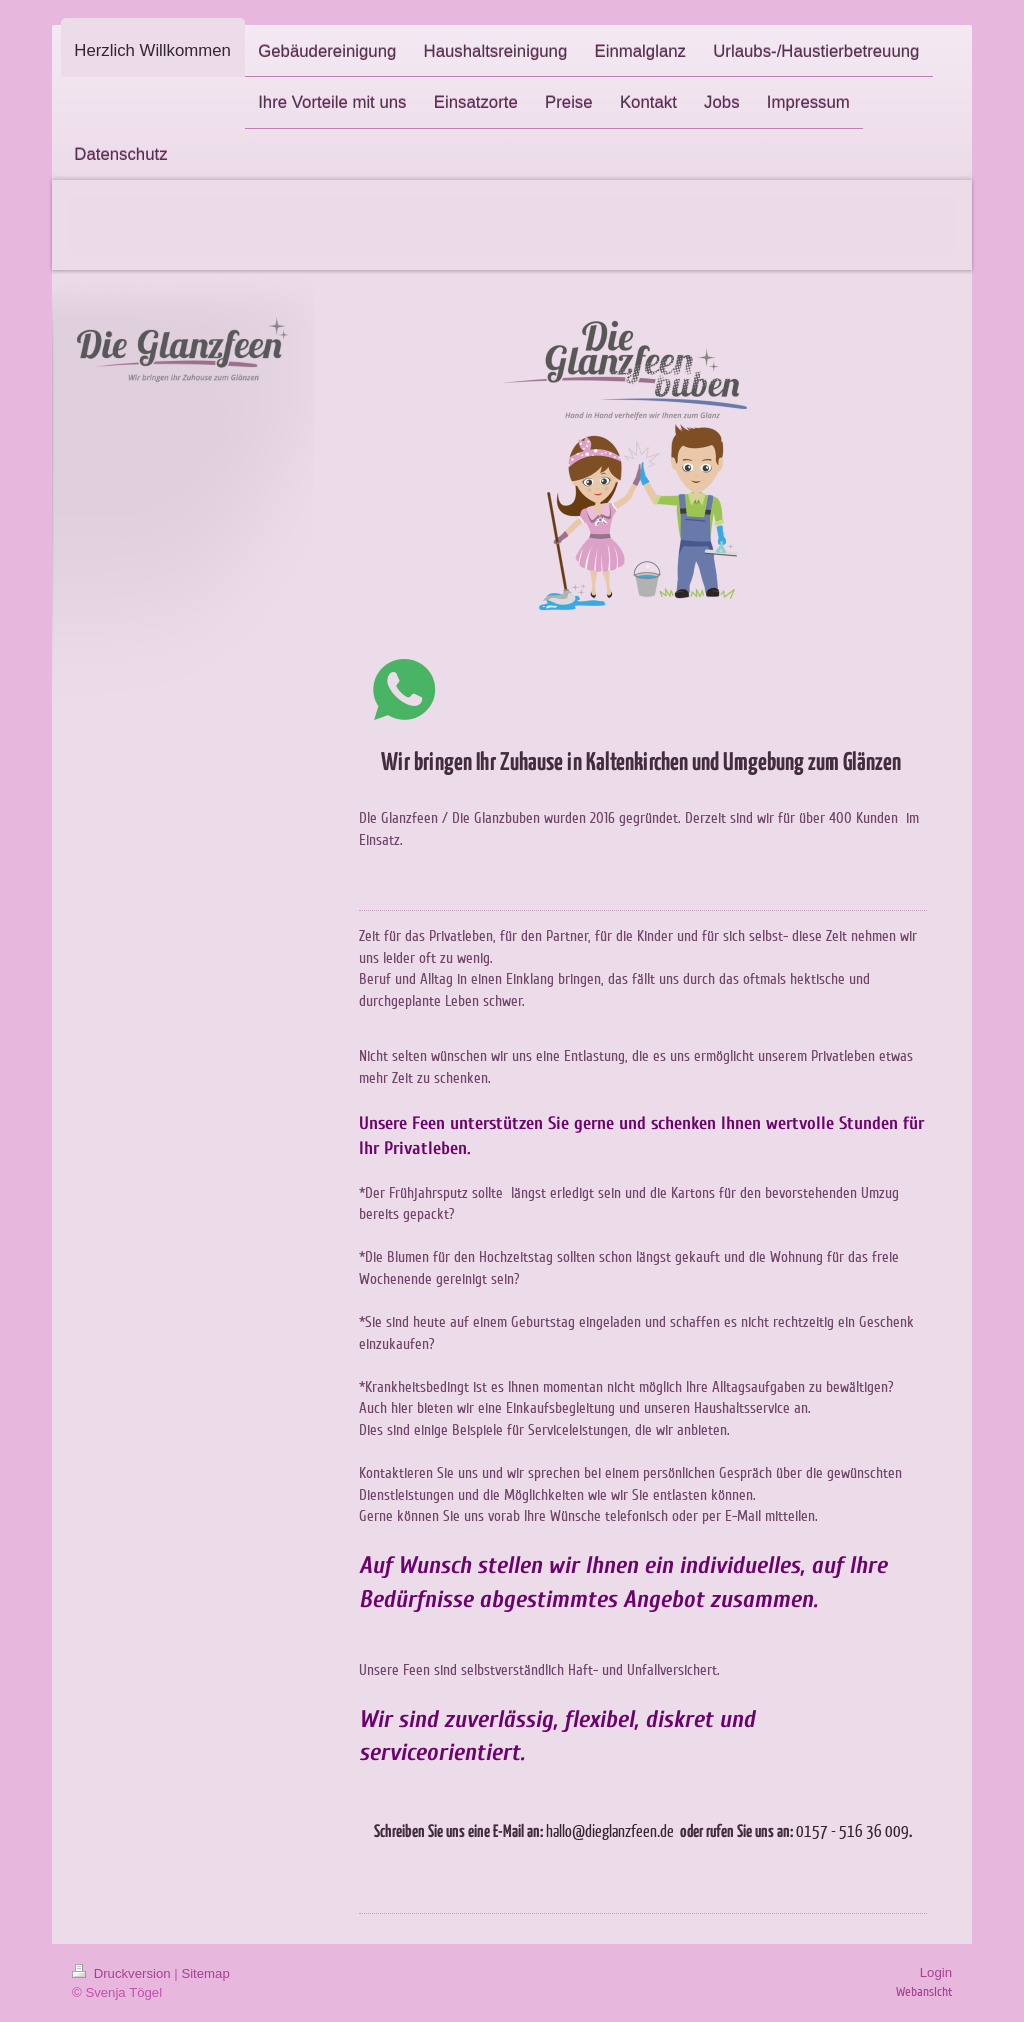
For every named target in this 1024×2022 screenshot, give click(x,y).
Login (936, 1972)
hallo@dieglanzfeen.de (610, 1830)
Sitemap (205, 1973)
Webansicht (924, 1992)
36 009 (887, 1830)
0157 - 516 (829, 1830)
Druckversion (123, 1973)
